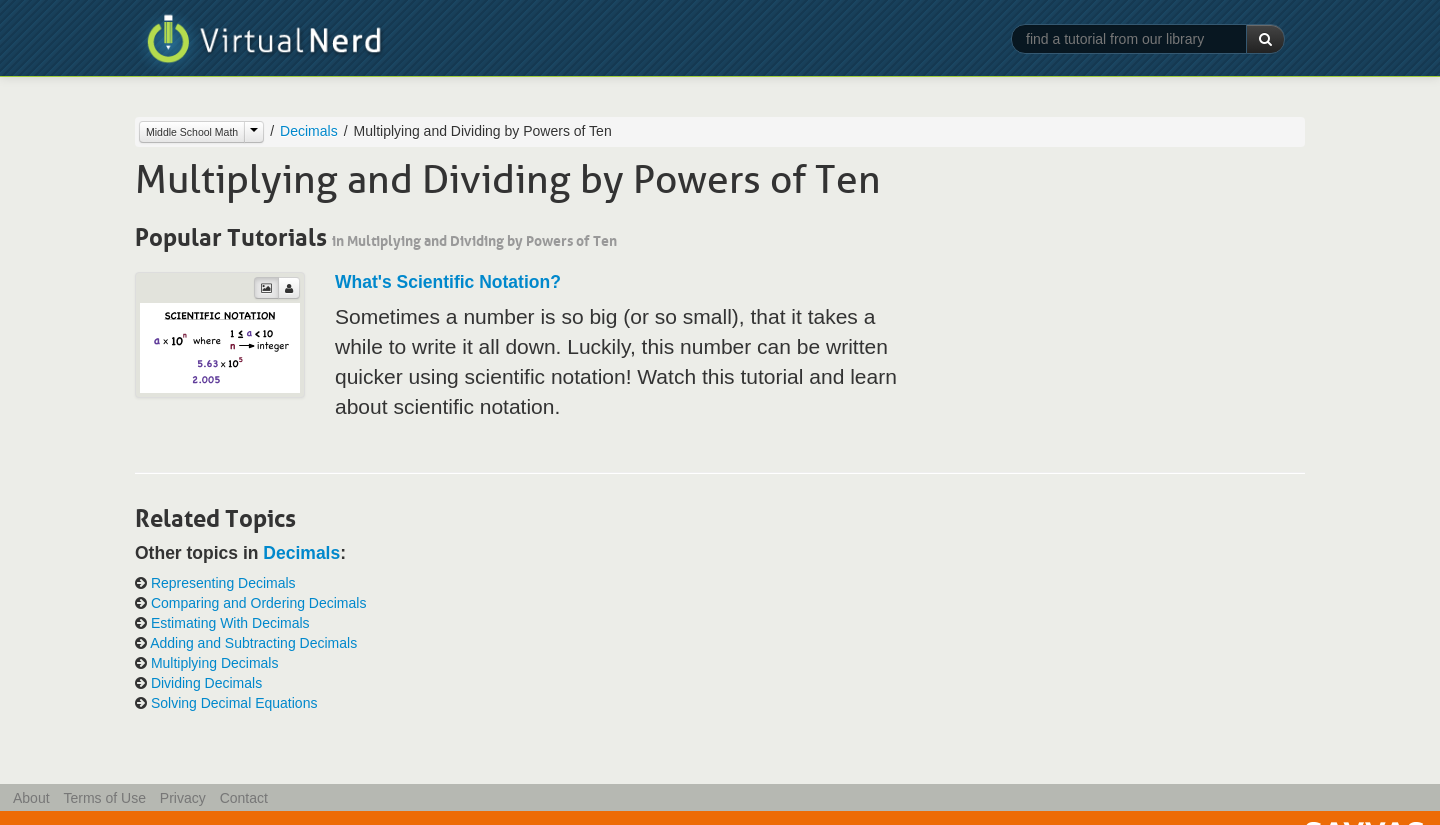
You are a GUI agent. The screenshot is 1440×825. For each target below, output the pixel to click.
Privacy (183, 798)
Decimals (309, 131)
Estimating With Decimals (230, 623)
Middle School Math (192, 132)
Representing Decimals (223, 583)
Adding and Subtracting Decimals (253, 643)
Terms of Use (104, 798)
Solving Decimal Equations (234, 703)
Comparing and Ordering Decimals (259, 603)
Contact (244, 798)
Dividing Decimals (206, 683)
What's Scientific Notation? (448, 282)
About (31, 798)
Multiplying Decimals (215, 663)
